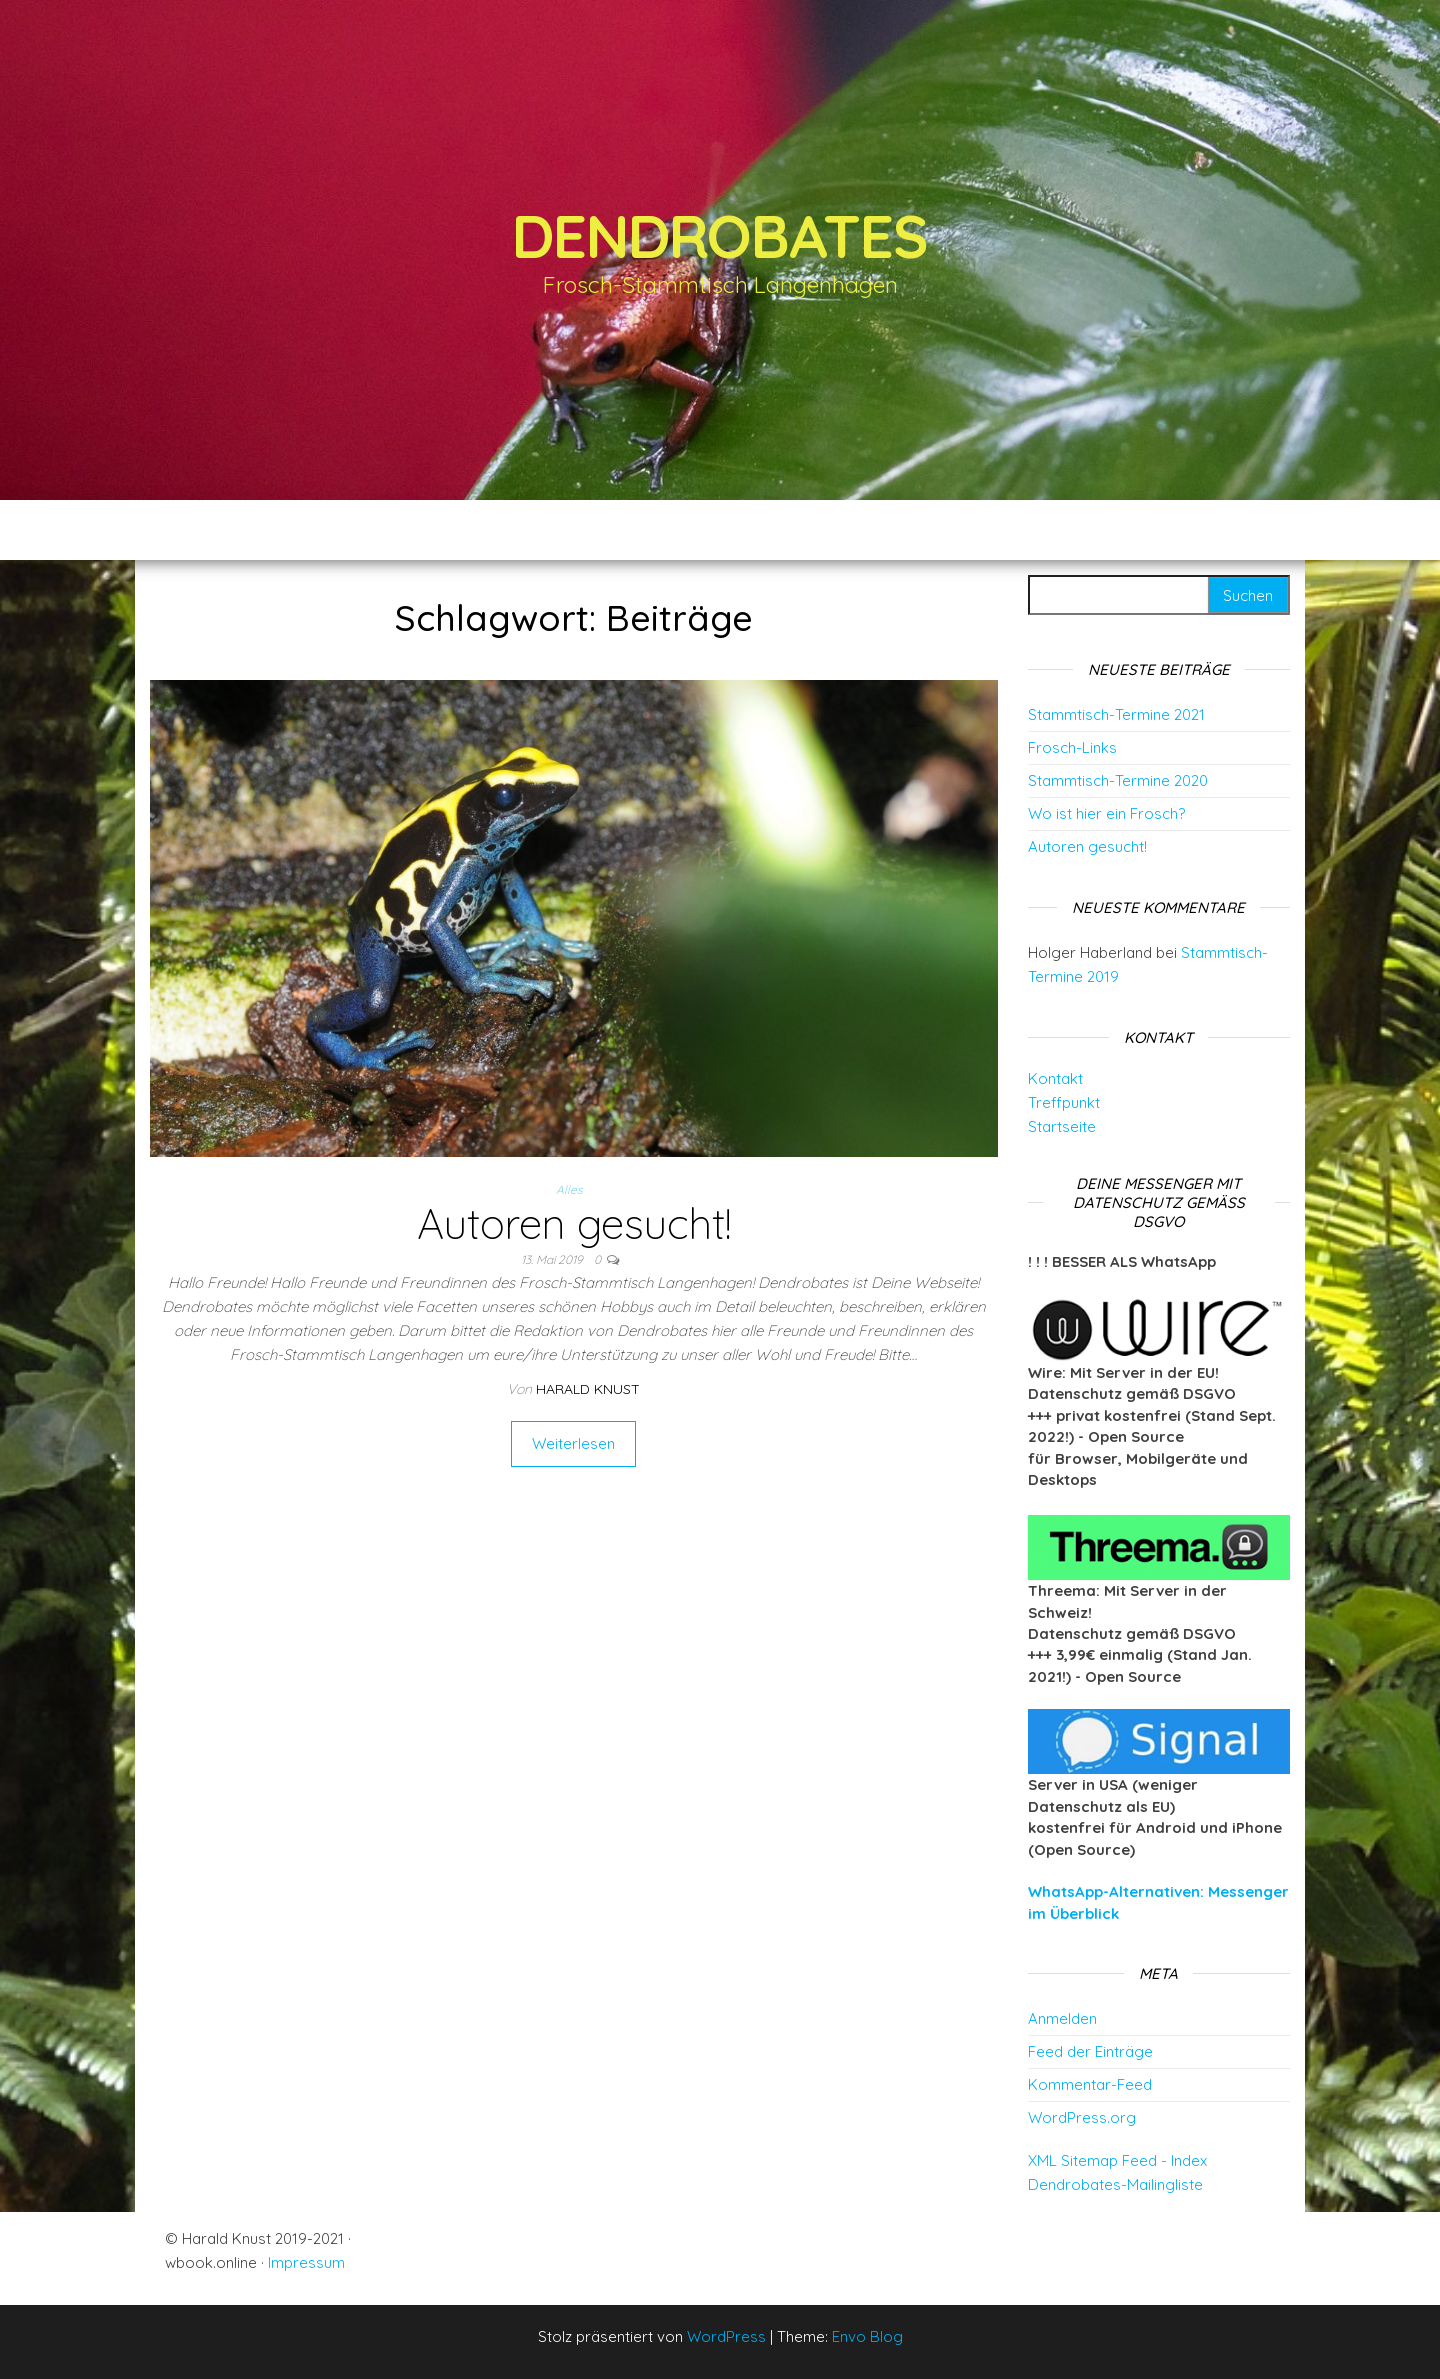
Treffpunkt (1064, 1102)
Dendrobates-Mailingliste (1115, 2184)
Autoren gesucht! (574, 1223)
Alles (569, 1189)
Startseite (1062, 1126)
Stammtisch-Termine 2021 (1116, 714)
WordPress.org (1082, 2117)
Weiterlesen (573, 1443)
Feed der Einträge (1090, 2051)
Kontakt (1055, 1078)
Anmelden (1062, 2018)
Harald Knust (588, 1389)
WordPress (726, 2336)
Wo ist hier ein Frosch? (1106, 813)
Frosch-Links (1072, 747)
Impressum (306, 2262)
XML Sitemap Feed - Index (1117, 2160)
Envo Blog (867, 2336)
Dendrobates (720, 235)
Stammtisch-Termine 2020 (1118, 780)
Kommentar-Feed (1090, 2084)
